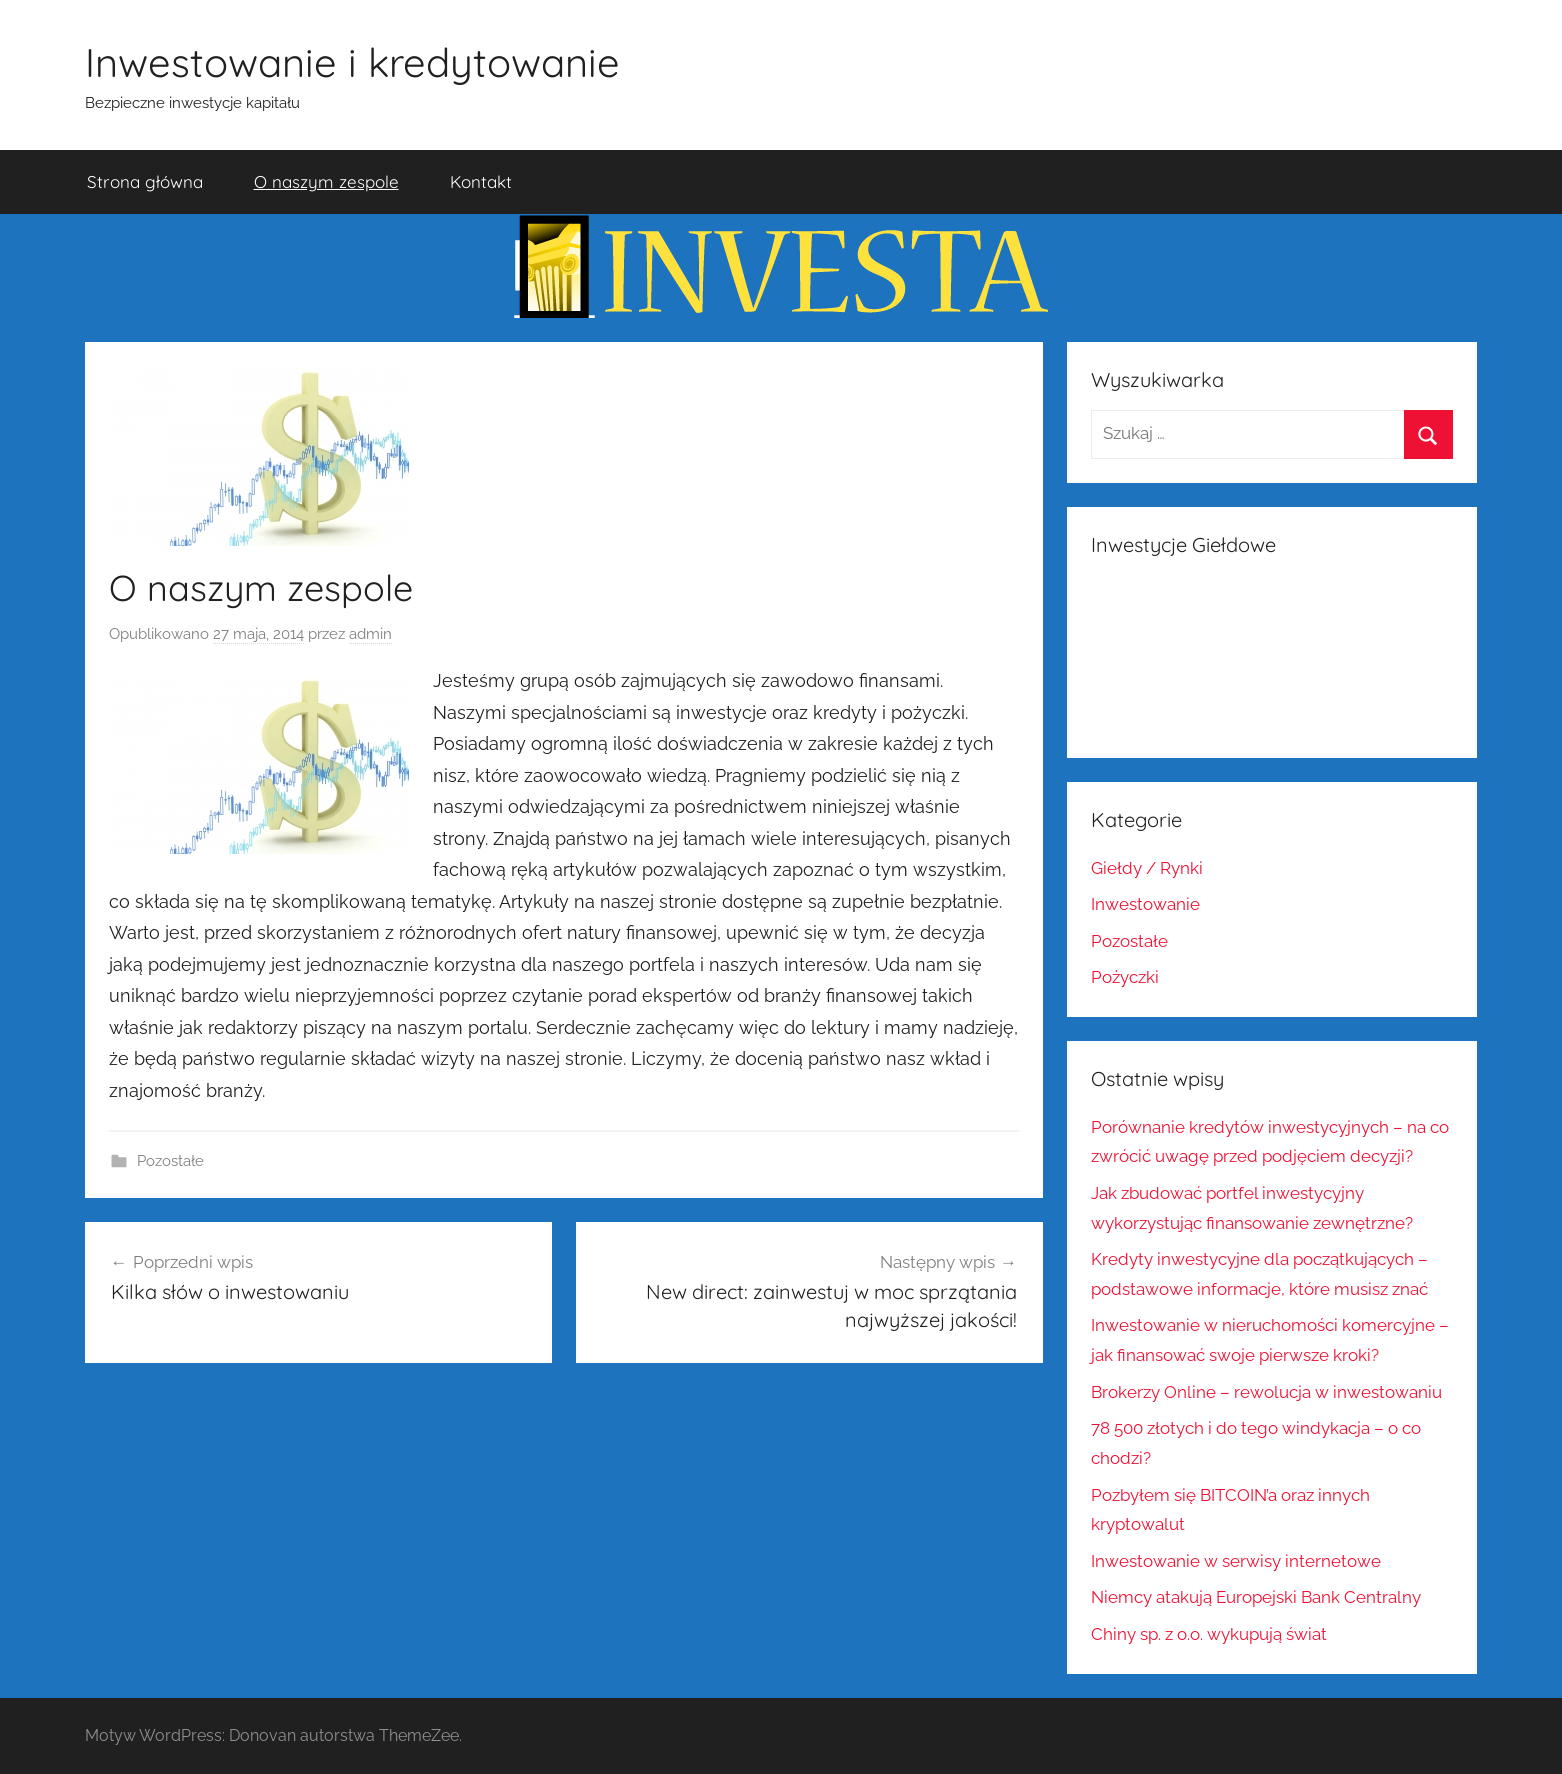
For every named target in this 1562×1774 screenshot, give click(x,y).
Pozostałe (170, 1161)
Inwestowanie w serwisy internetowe (1236, 1561)
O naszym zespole (326, 181)
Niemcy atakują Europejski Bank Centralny (1256, 1597)
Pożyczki (1125, 977)
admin (370, 634)
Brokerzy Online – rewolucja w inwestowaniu (1266, 1392)
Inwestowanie (1145, 904)
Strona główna (145, 181)
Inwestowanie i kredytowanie (352, 62)
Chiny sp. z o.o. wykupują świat (1209, 1634)
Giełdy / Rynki (1147, 868)
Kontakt (481, 181)
